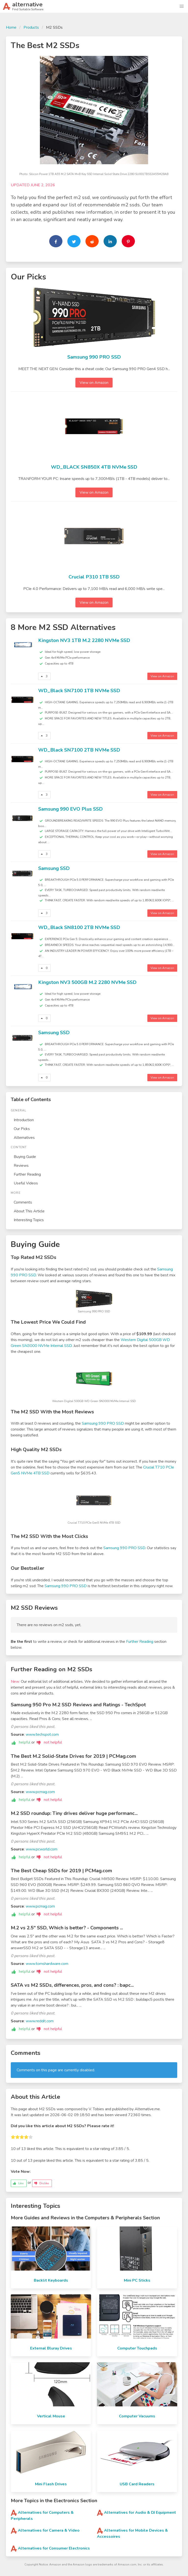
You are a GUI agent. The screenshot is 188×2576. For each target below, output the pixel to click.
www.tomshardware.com (47, 1963)
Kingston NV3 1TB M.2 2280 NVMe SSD (84, 640)
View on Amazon (94, 382)
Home (11, 27)
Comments (23, 1202)
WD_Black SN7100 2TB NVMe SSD (79, 750)
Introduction (24, 1120)
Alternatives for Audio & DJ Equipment (140, 2512)
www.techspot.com (42, 1734)
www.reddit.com (40, 2021)
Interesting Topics (29, 1220)
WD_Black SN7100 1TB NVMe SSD (79, 690)
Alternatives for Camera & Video (49, 2530)
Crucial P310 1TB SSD (94, 577)
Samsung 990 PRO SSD (94, 357)
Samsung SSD (54, 868)
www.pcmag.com (40, 1792)
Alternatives (24, 1137)
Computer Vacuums (137, 2416)
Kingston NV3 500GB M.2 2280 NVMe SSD (87, 982)
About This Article (29, 1211)
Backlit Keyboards (51, 2280)
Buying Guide (25, 1156)
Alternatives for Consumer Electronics (54, 2548)
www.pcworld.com (41, 1849)
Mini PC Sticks (137, 2280)
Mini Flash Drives (51, 2484)
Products (31, 27)
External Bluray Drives (51, 2348)
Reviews (21, 1165)
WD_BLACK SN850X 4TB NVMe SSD (94, 467)
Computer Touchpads (137, 2348)
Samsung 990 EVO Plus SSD (70, 809)
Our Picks (22, 1128)
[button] (181, 6)
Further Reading (27, 1174)
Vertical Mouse (51, 2416)
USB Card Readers (137, 2484)
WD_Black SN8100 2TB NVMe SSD (79, 927)
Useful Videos (26, 1183)
